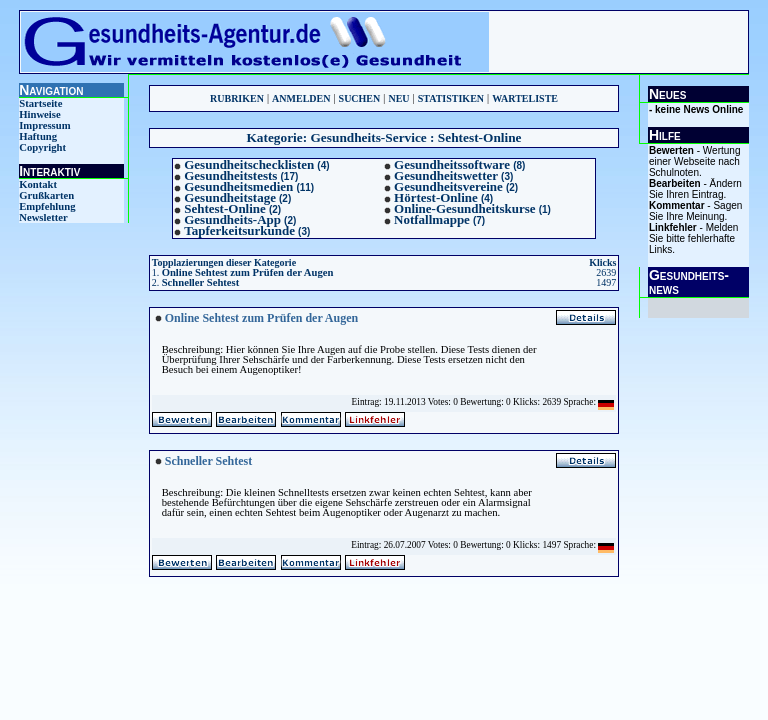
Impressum (44, 125)
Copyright (42, 147)
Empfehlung (47, 206)
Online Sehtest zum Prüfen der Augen (248, 272)
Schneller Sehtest (201, 282)
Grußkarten (46, 195)
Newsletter (43, 217)
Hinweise (39, 114)
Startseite (40, 103)
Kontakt (38, 184)
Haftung (38, 136)
